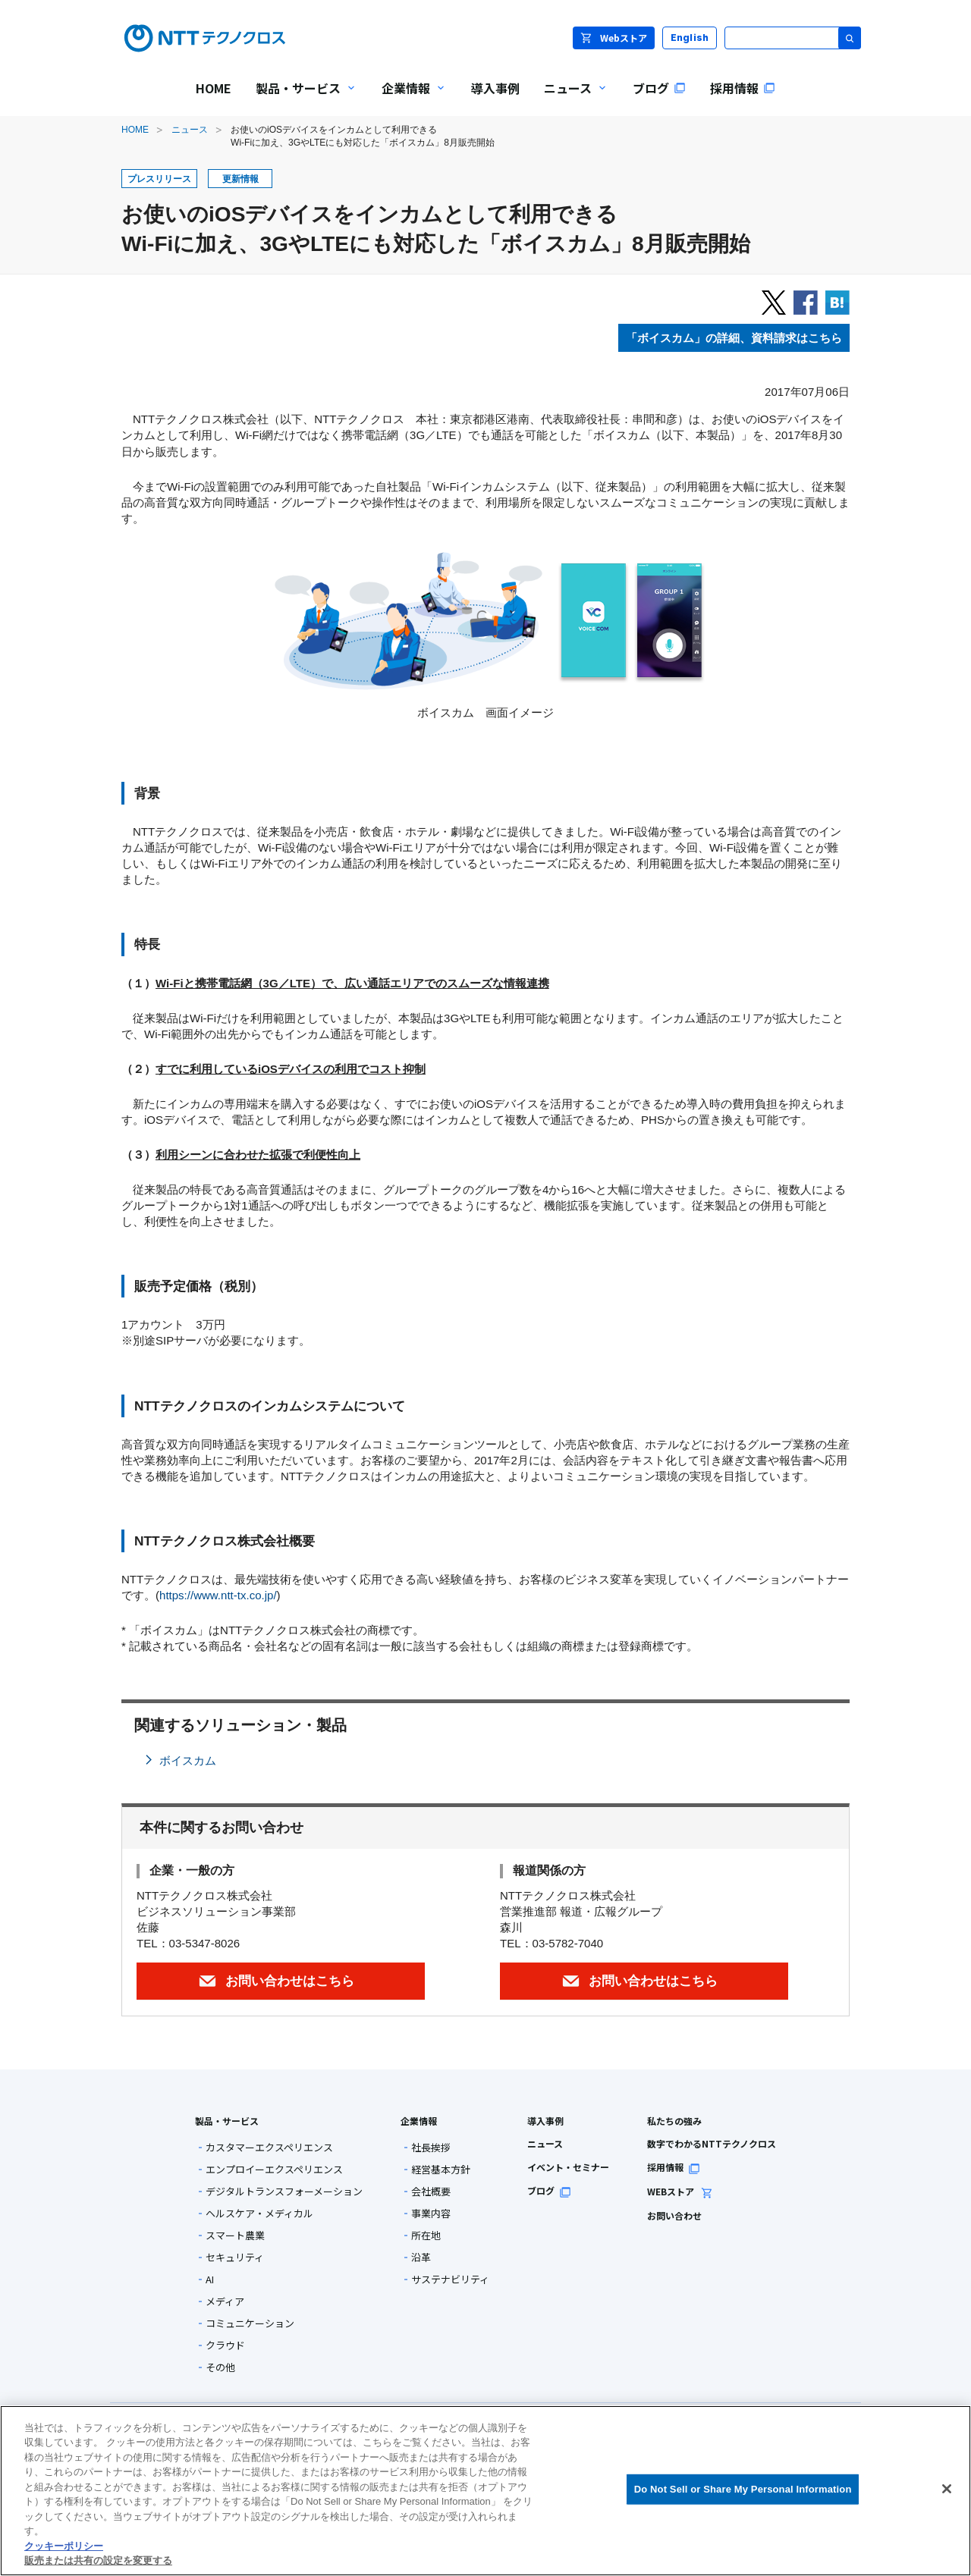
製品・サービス (227, 2120)
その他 (220, 2367)
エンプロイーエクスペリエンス (274, 2169)
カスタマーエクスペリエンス (269, 2147)
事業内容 (431, 2213)
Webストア (613, 37)
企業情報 (419, 2120)
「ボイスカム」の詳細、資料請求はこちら (734, 337)
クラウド (225, 2345)
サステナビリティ (450, 2279)
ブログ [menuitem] (659, 88)
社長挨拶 (431, 2147)
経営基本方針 (440, 2169)
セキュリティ (235, 2257)
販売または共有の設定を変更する (98, 2560)
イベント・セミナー (568, 2166)
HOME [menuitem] (213, 88)
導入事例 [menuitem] (495, 88)
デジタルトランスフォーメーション (284, 2191)
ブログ (549, 2190)
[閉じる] (946, 2488)
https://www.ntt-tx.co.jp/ (218, 1595)
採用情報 (673, 2166)
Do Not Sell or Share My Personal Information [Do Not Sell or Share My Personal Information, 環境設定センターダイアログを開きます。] (743, 2489)
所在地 (426, 2235)
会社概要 (431, 2191)
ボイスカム (187, 1760)
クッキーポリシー (63, 2546)
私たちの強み (674, 2120)
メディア (225, 2301)
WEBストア (680, 2191)
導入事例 (545, 2120)
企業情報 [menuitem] (408, 98)
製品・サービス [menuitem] (300, 98)
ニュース (189, 129)
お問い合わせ (674, 2215)
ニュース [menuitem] (570, 98)
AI (210, 2279)
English (690, 37)
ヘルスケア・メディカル (259, 2213)
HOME (135, 129)
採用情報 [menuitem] (742, 88)
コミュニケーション (250, 2323)
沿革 (421, 2257)
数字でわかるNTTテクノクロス (711, 2143)
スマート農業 (235, 2235)
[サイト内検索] (792, 38)
